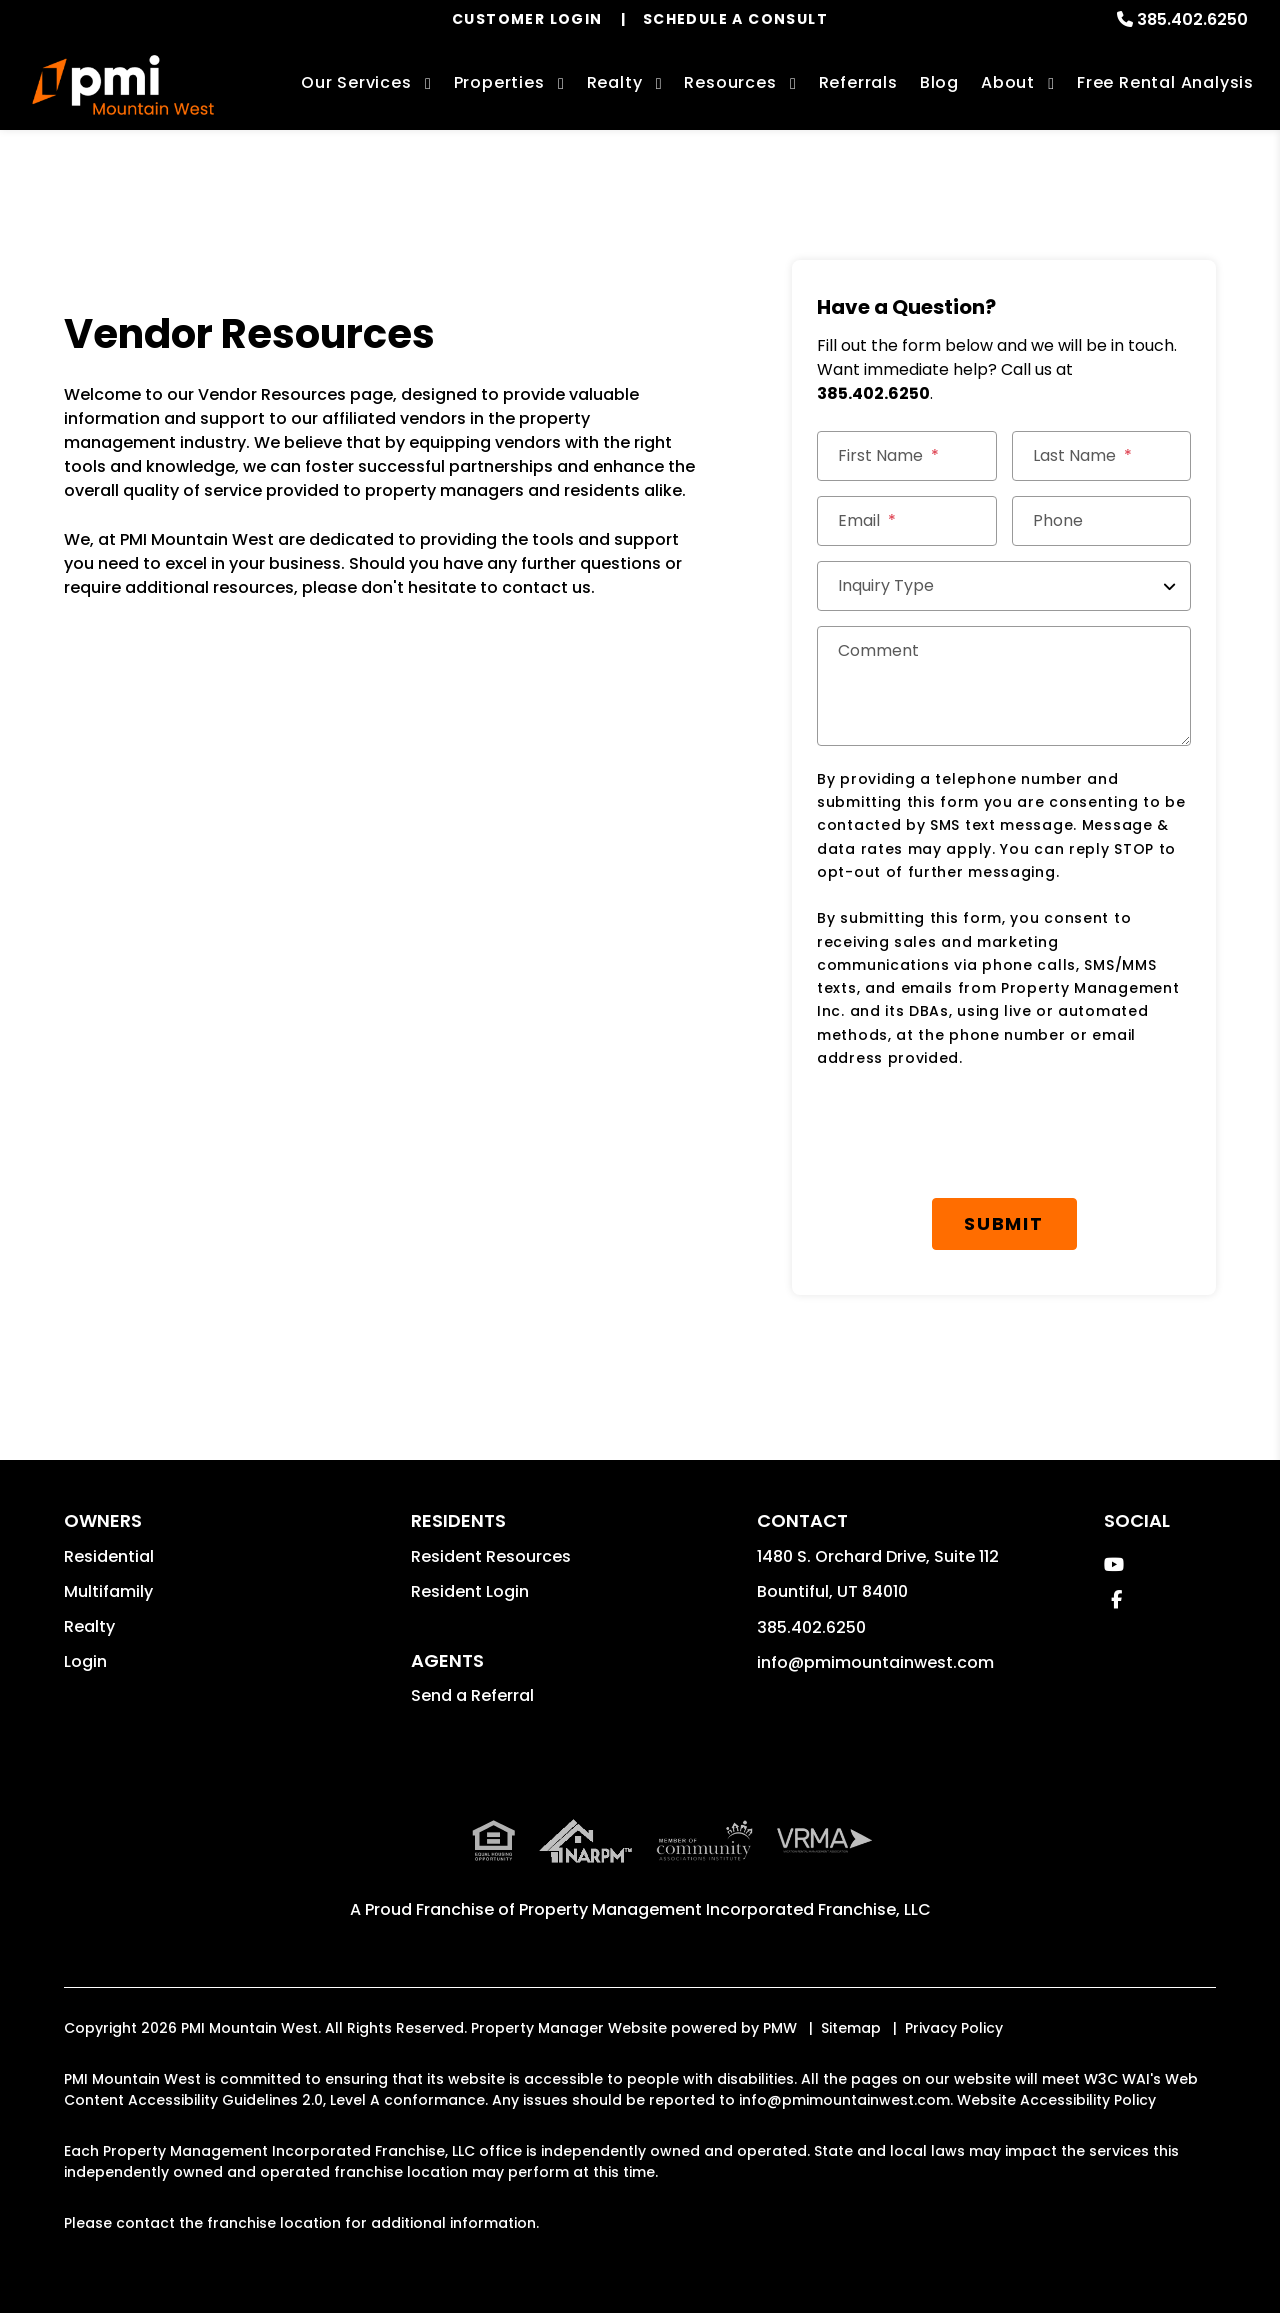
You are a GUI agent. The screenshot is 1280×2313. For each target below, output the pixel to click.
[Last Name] (1102, 456)
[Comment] (1004, 686)
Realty (89, 1626)
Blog (939, 82)
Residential (109, 1556)
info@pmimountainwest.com (875, 1662)
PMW (780, 2028)
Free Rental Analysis (1165, 82)
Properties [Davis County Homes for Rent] (499, 82)
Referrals (858, 82)
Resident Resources (491, 1556)
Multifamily (108, 1591)
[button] (1114, 1564)
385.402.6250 (1192, 19)
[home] (123, 85)
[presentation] (969, 1134)
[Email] (907, 521)
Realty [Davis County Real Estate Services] (615, 82)
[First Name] (907, 456)
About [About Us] (1008, 82)
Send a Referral (472, 1695)
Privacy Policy (954, 2028)
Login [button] (85, 1661)
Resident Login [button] (470, 1591)
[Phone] (1102, 521)
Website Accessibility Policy (1056, 2100)
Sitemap (851, 2028)
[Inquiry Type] (1004, 586)
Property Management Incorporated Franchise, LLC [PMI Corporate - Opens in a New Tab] (725, 1909)
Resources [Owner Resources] (730, 82)
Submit (1004, 1223)
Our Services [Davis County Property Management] (356, 82)
